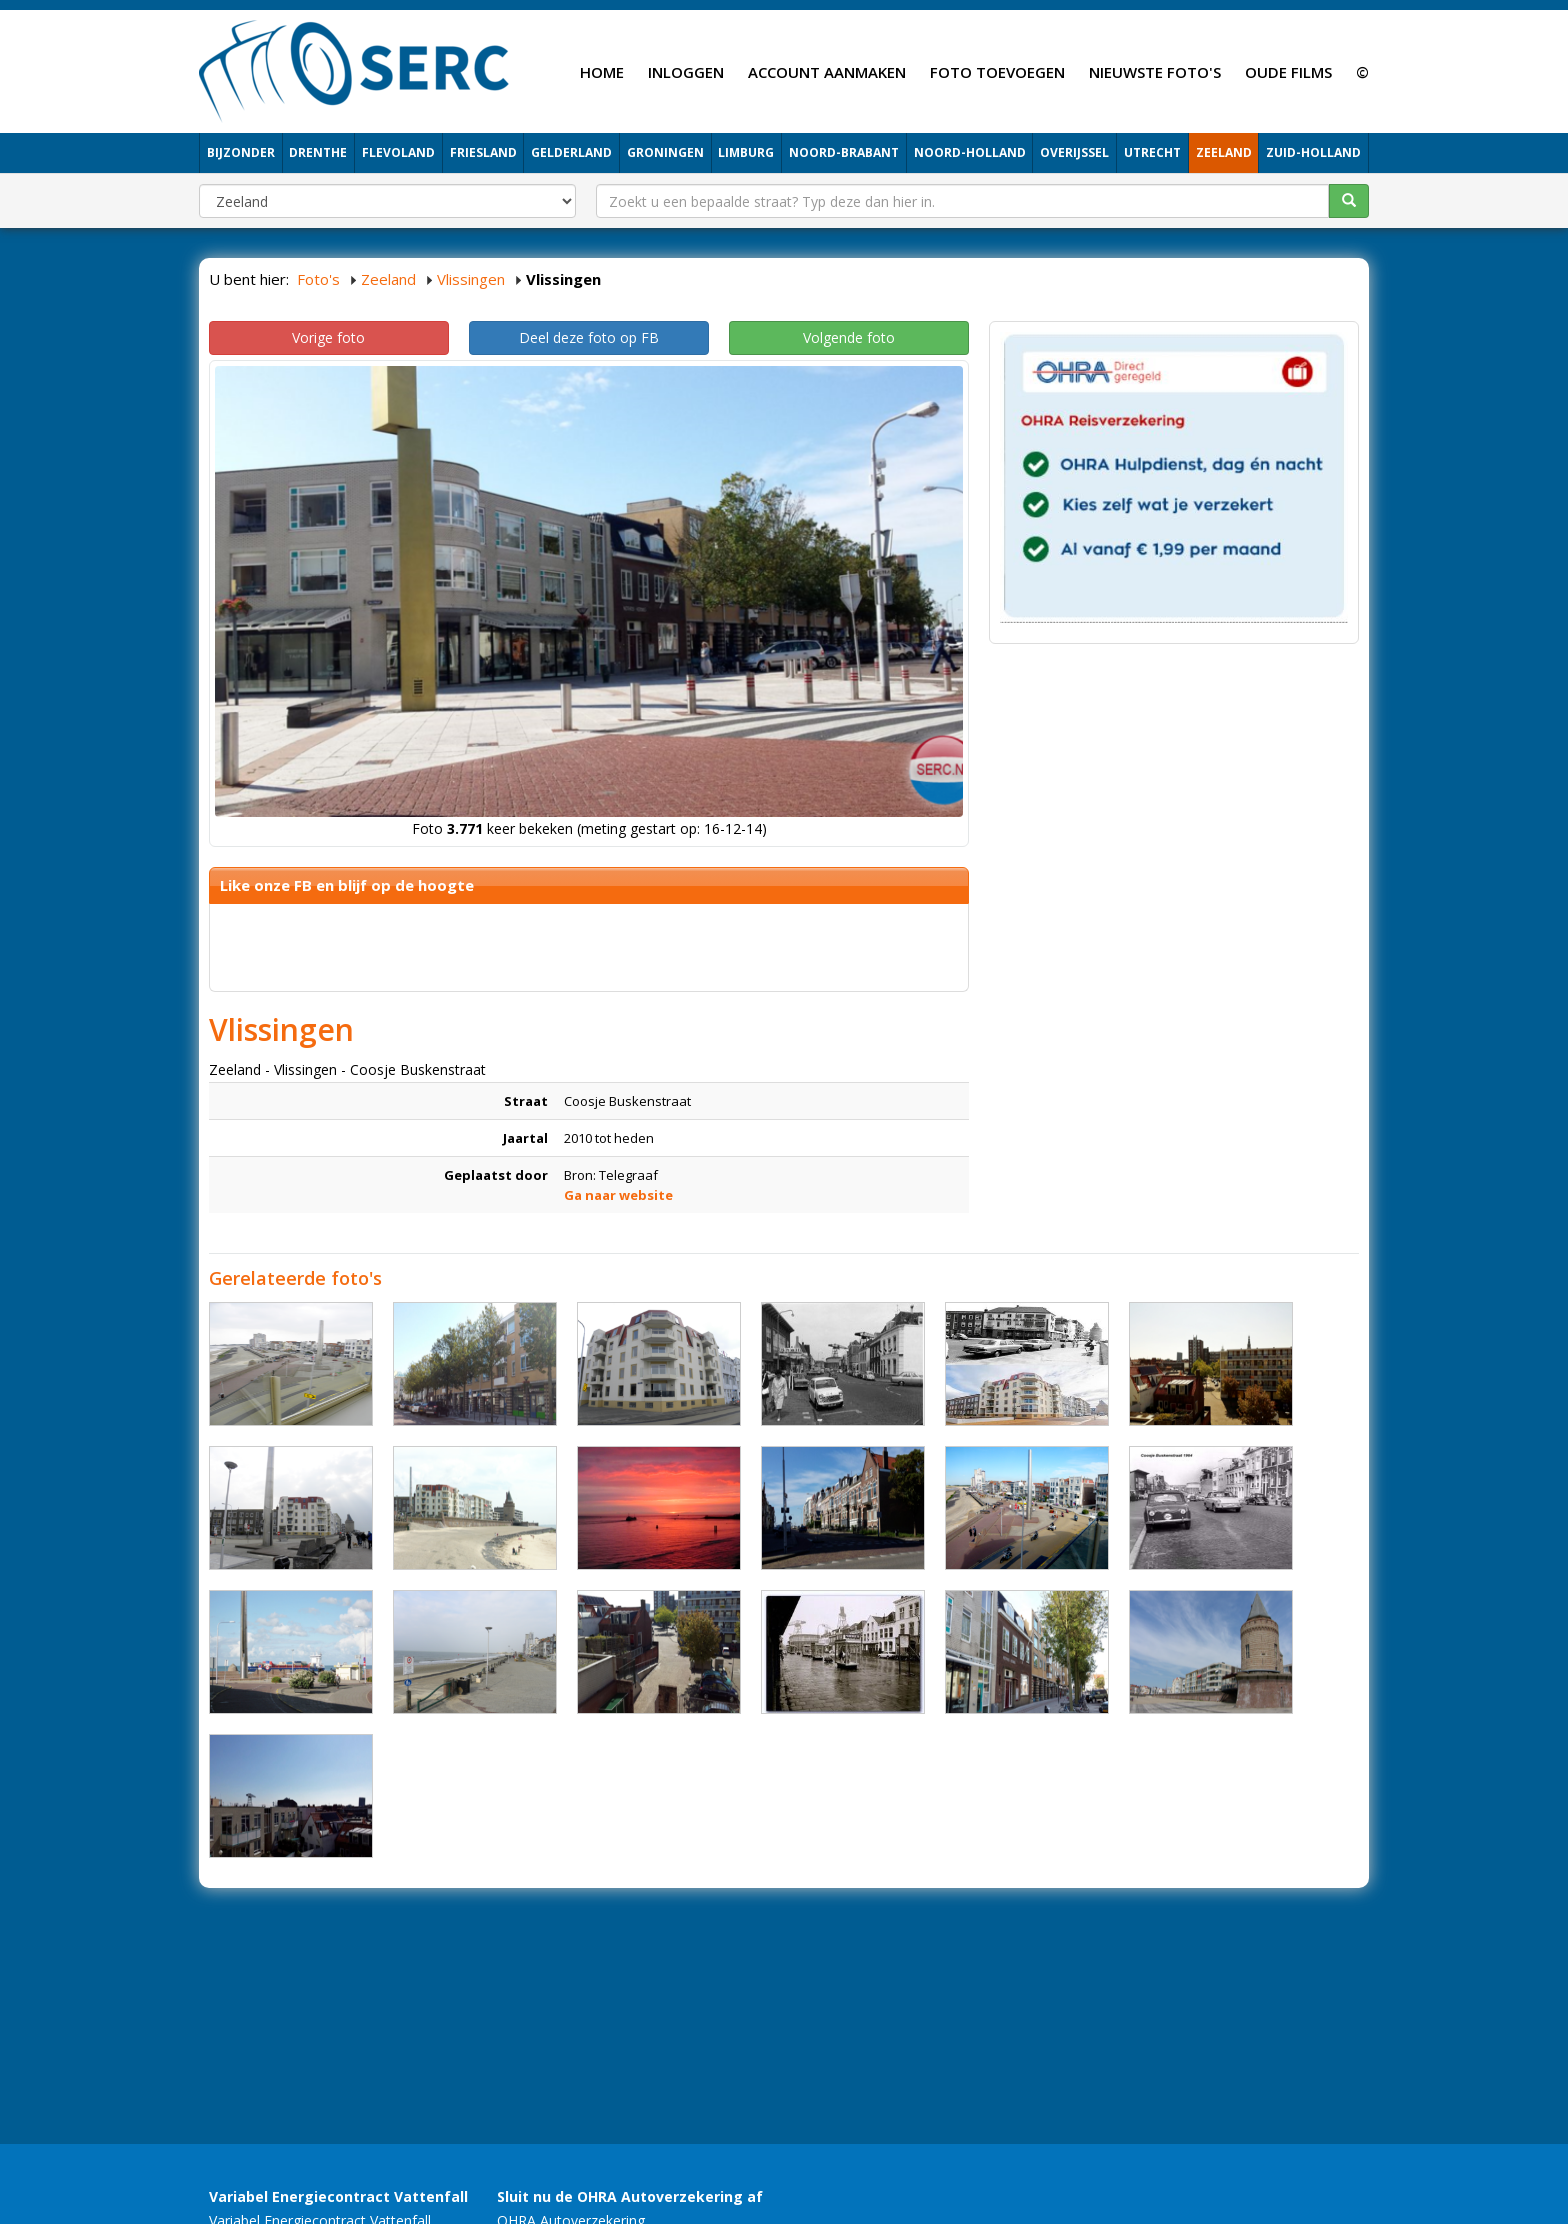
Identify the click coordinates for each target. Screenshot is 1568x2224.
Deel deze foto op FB (589, 337)
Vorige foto (328, 337)
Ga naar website (618, 1195)
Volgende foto (849, 337)
